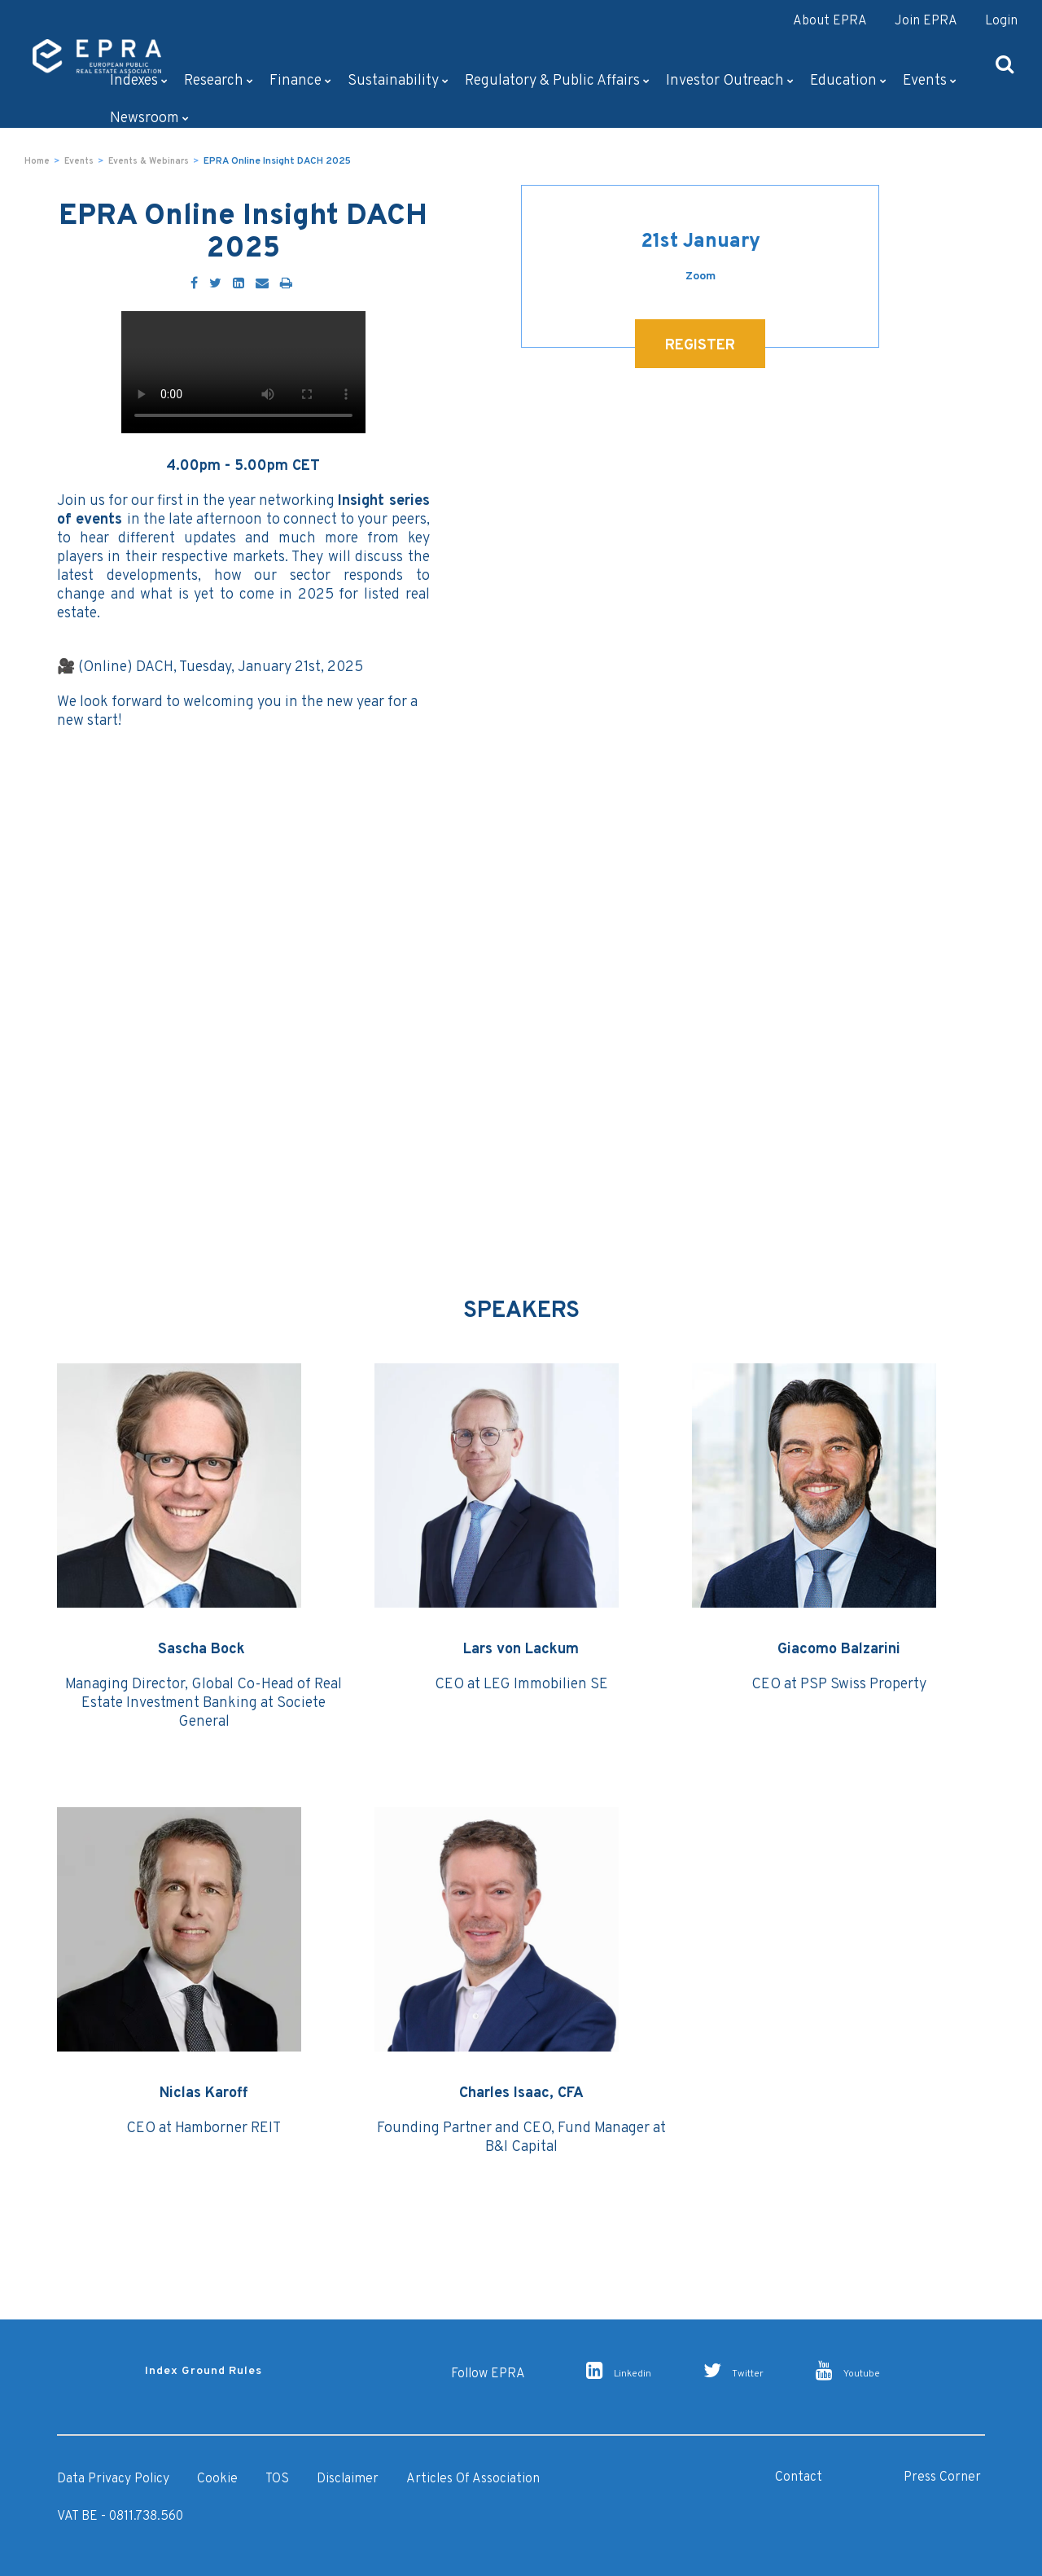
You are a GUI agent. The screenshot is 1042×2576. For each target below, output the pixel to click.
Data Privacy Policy (113, 2479)
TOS (277, 2479)
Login (1001, 21)
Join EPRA (926, 21)
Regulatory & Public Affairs (557, 81)
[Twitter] (215, 284)
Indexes (139, 81)
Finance (300, 81)
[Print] (286, 284)
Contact (798, 2477)
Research (218, 81)
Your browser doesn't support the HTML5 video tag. (243, 372)
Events (930, 81)
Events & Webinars (148, 161)
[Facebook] (194, 284)
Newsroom (149, 118)
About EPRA (830, 21)
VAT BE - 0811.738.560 (120, 2516)
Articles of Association (473, 2479)
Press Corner (942, 2477)
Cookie (217, 2479)
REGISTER (700, 345)
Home (37, 161)
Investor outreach (730, 81)
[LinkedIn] (238, 284)
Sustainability (398, 81)
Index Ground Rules (203, 2371)
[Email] (262, 284)
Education (848, 81)
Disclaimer (348, 2479)
